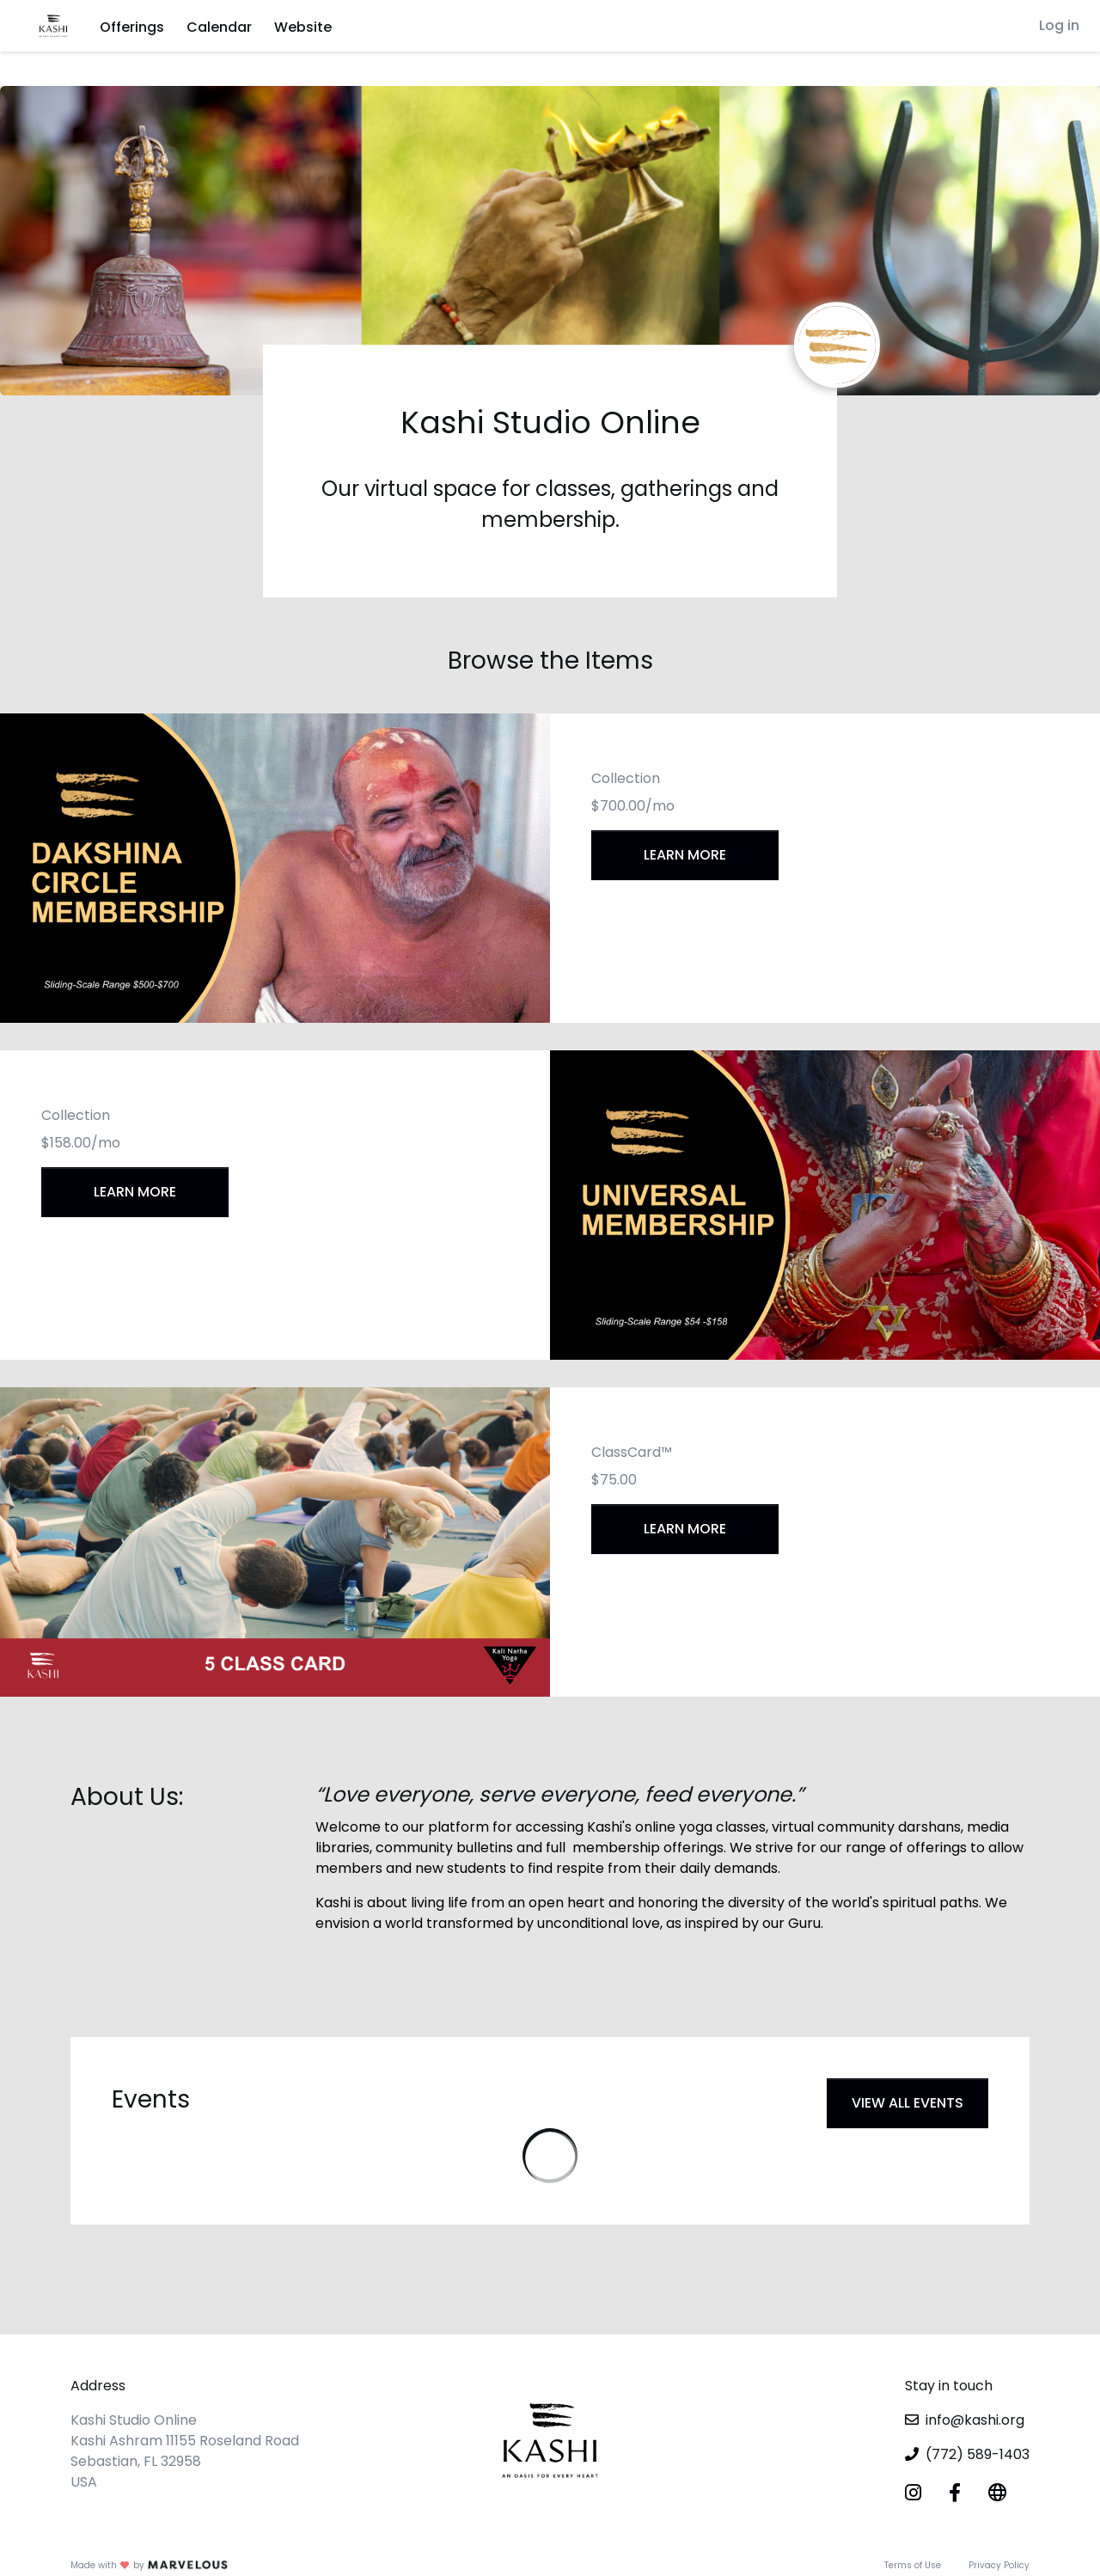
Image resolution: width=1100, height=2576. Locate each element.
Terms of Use (912, 2565)
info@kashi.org (975, 2420)
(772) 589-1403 (978, 2454)
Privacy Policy (999, 2565)
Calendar (219, 27)
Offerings (132, 27)
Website (303, 27)
